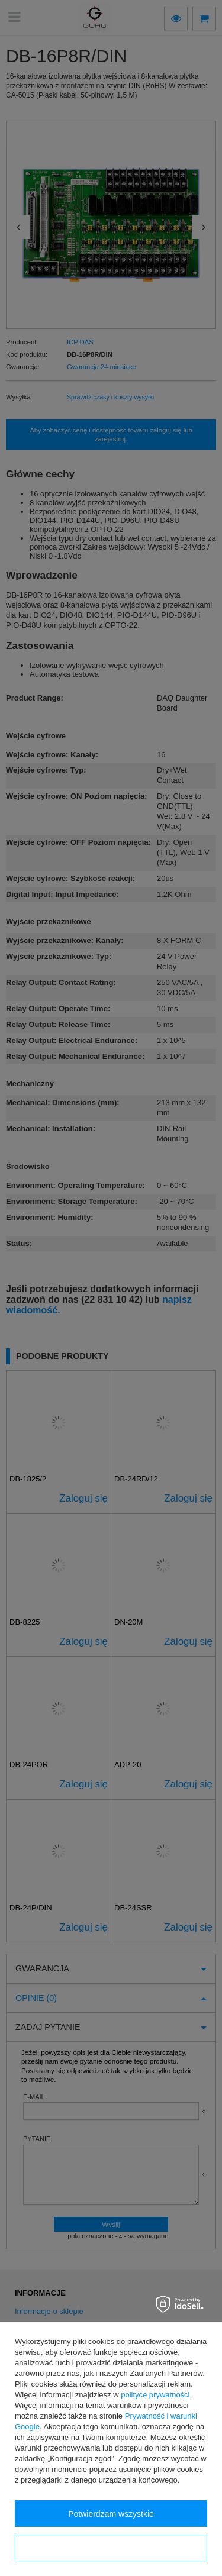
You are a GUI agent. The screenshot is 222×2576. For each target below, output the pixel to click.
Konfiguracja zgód (111, 2548)
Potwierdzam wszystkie (111, 2514)
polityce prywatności (155, 2394)
